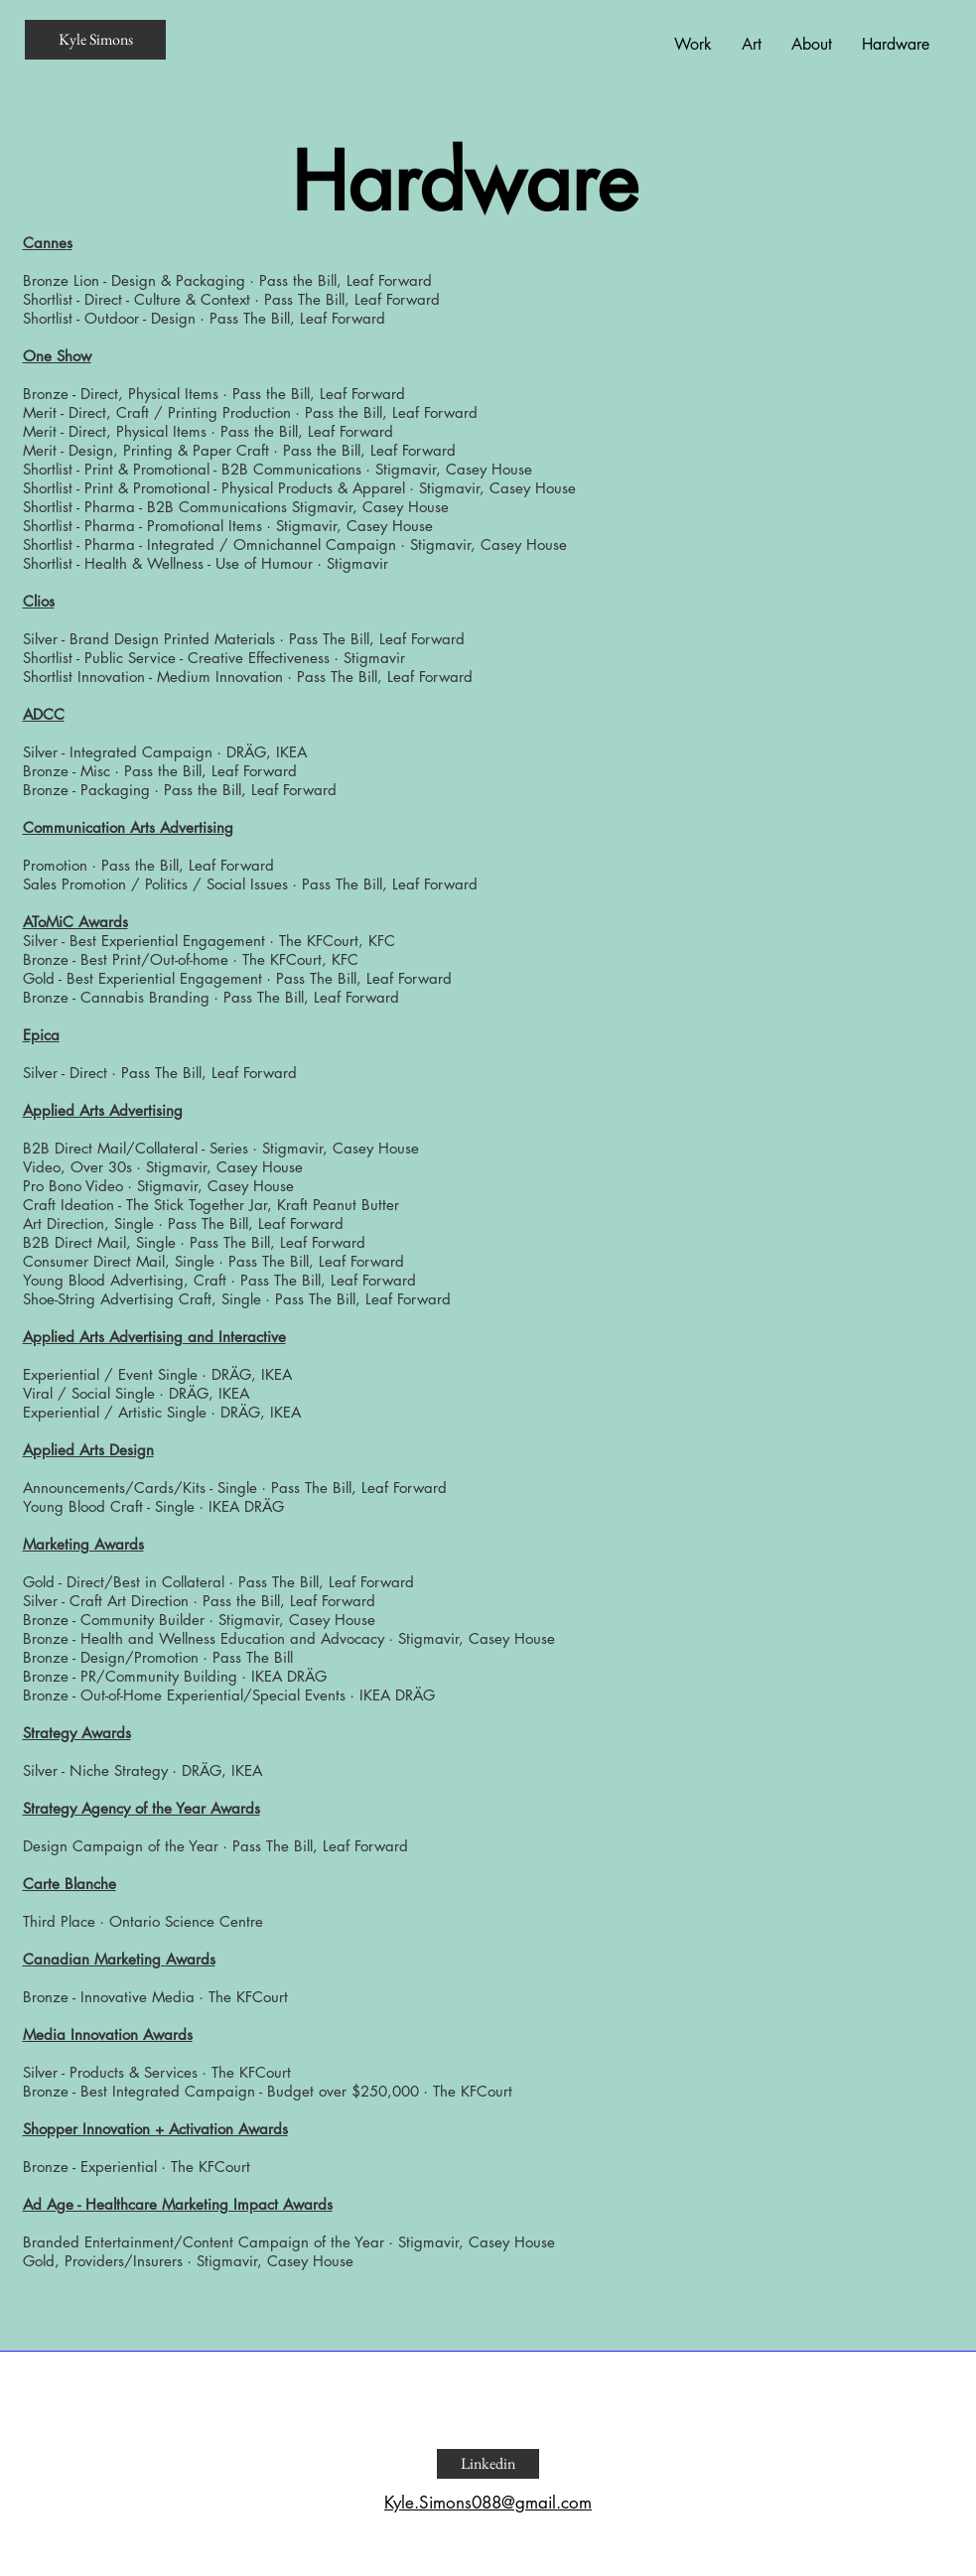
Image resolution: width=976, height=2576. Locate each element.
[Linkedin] (488, 2464)
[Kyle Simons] (95, 40)
